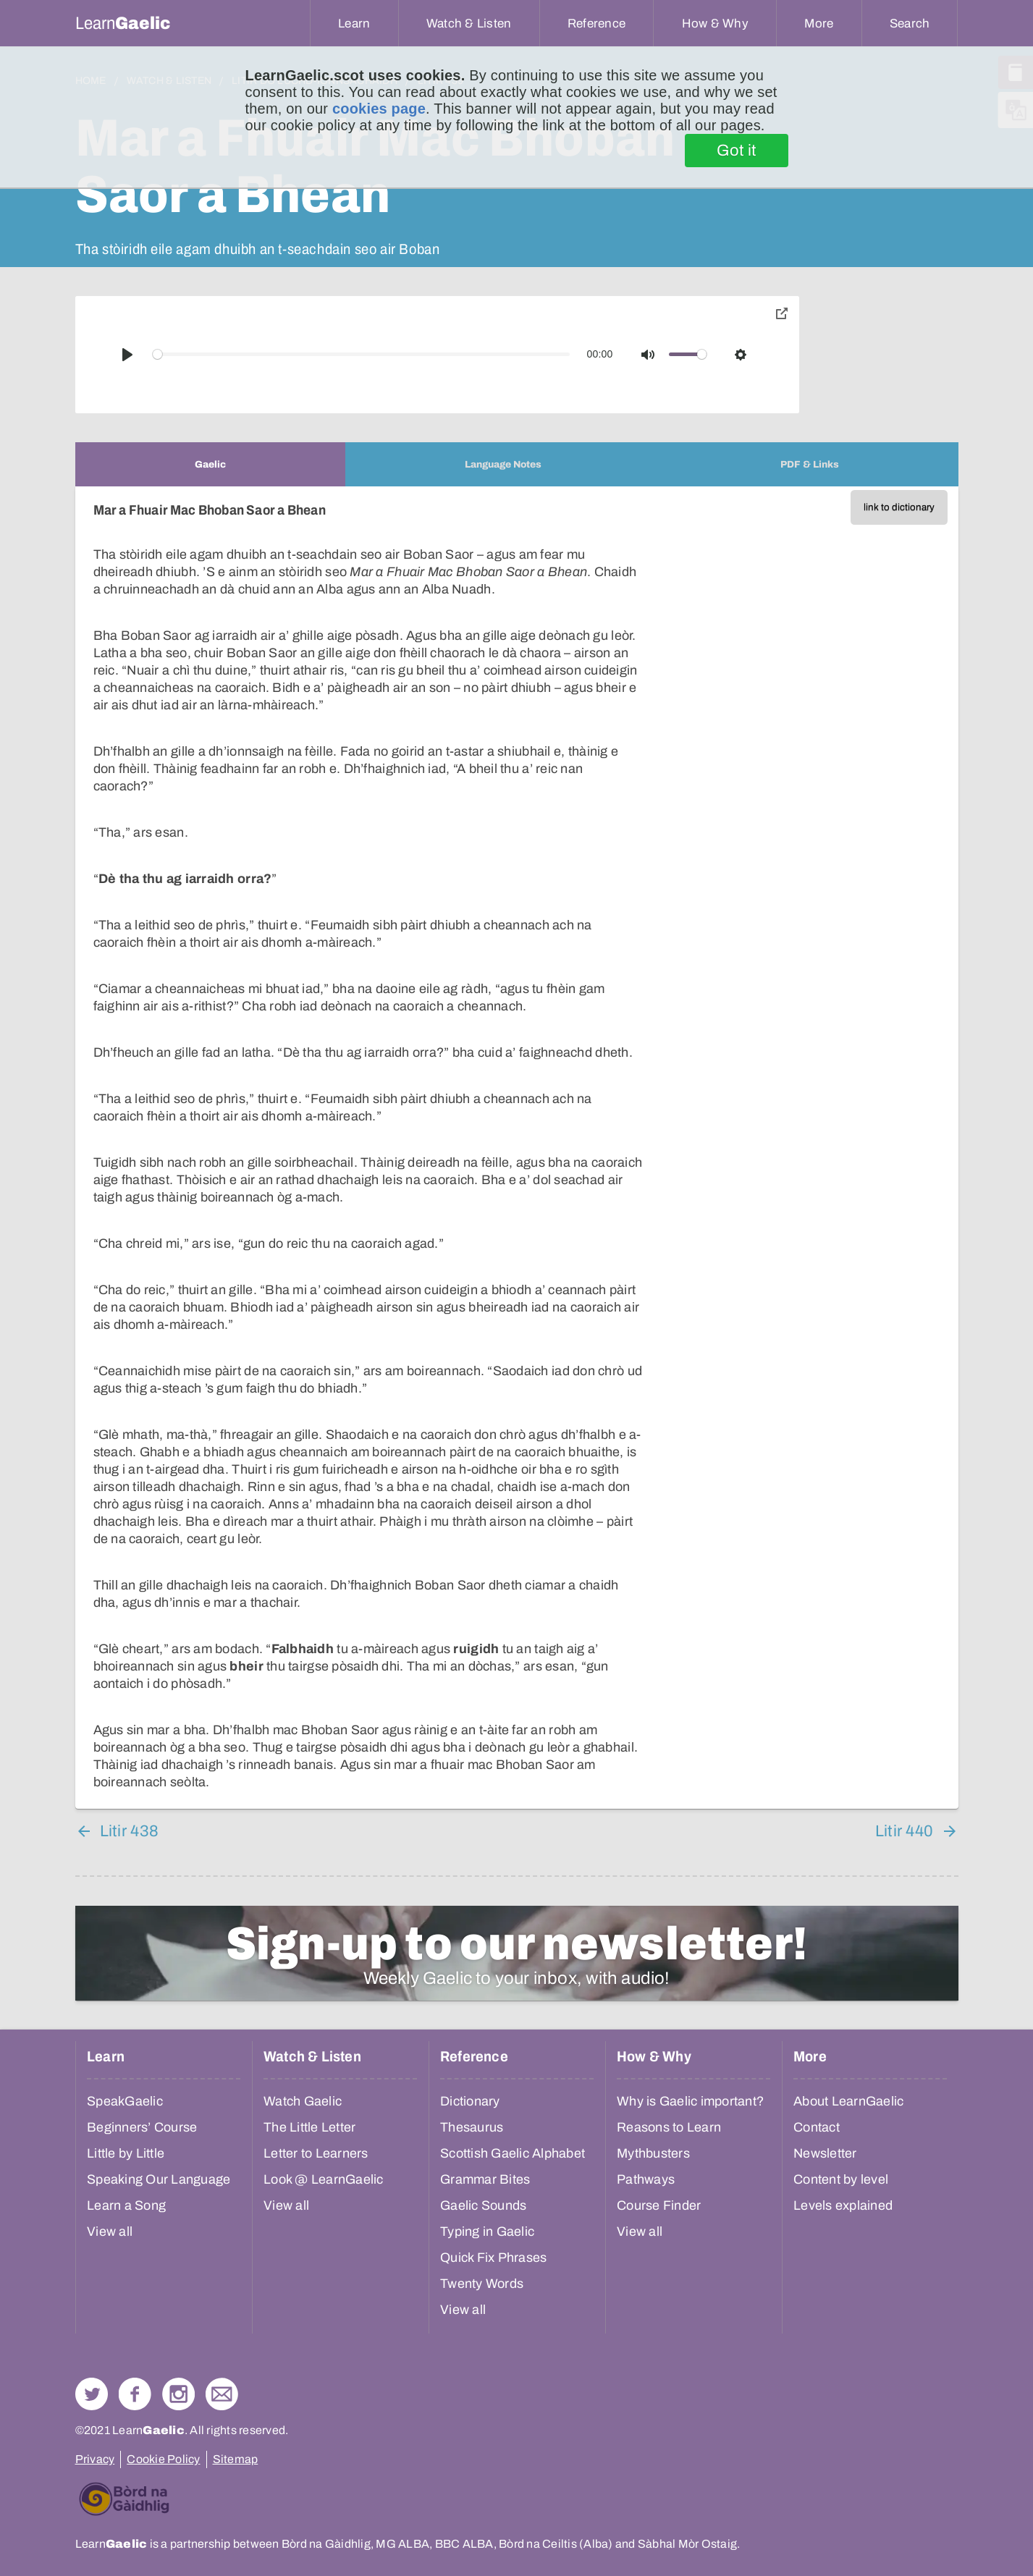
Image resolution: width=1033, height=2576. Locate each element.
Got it (736, 150)
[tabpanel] (516, 1147)
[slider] (361, 354)
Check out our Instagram (178, 2394)
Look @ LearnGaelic (323, 2179)
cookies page (379, 109)
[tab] (210, 464)
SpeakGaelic (125, 2101)
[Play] (127, 354)
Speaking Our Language (158, 2179)
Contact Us (222, 2394)
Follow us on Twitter (91, 2394)
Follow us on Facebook (135, 2394)
